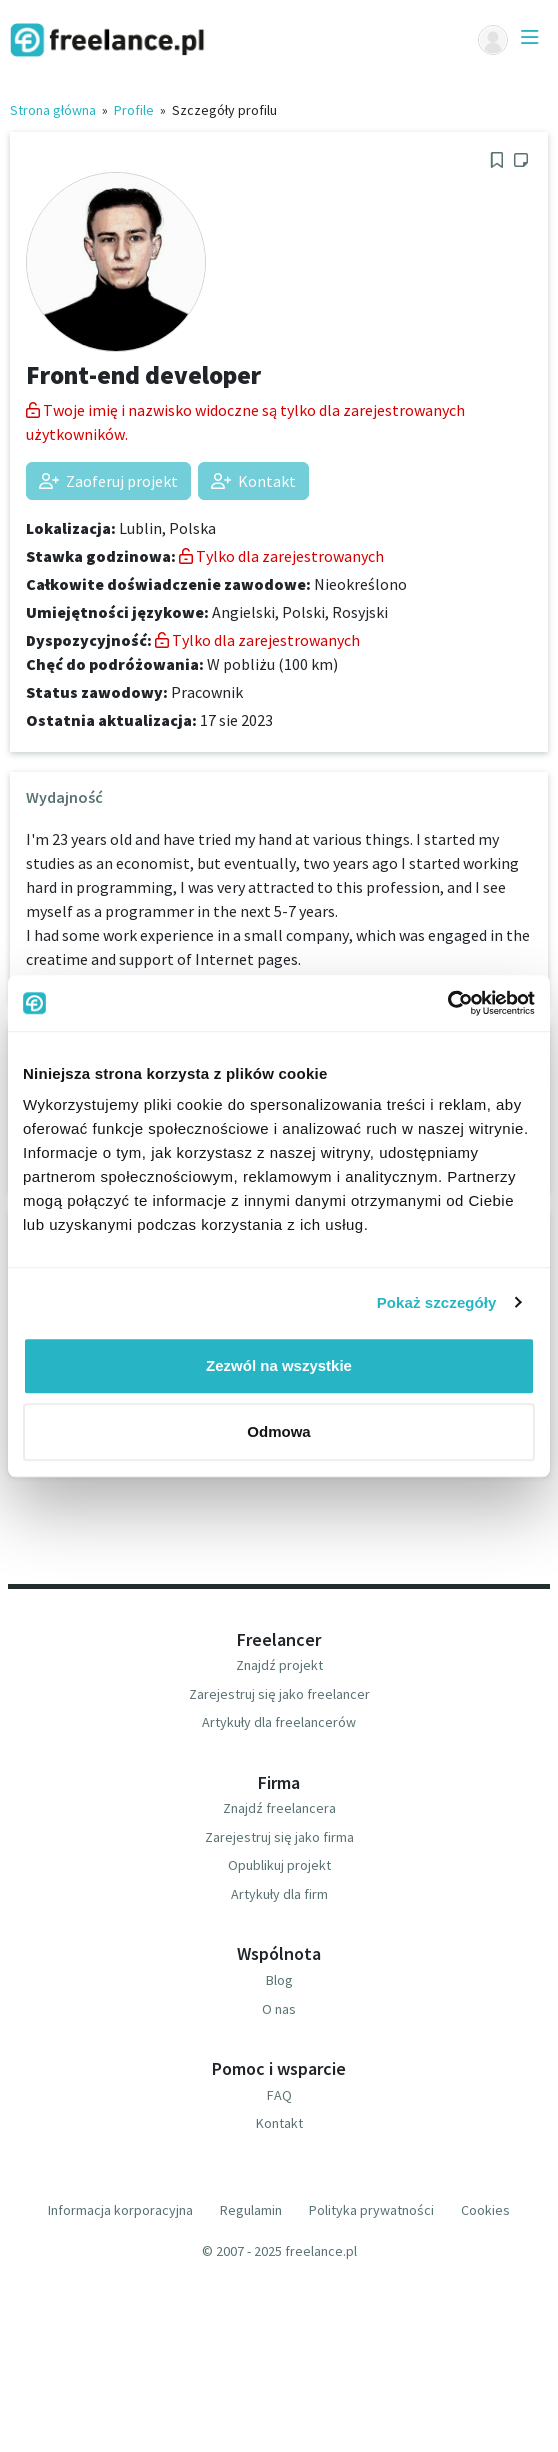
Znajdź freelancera (279, 1808)
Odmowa (278, 1431)
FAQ (279, 2095)
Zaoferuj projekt (108, 481)
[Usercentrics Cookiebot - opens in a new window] (447, 1003)
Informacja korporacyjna (120, 2210)
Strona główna (53, 110)
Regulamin (251, 2210)
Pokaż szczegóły (437, 1302)
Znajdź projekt (279, 1665)
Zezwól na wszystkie (279, 1365)
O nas (279, 2009)
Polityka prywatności (371, 2210)
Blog (279, 1980)
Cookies (485, 2210)
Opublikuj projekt (279, 1865)
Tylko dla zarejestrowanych (281, 556)
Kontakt (253, 481)
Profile (134, 110)
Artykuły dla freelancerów (279, 1722)
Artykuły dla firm (279, 1894)
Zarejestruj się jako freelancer (279, 1694)
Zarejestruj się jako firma (279, 1837)
